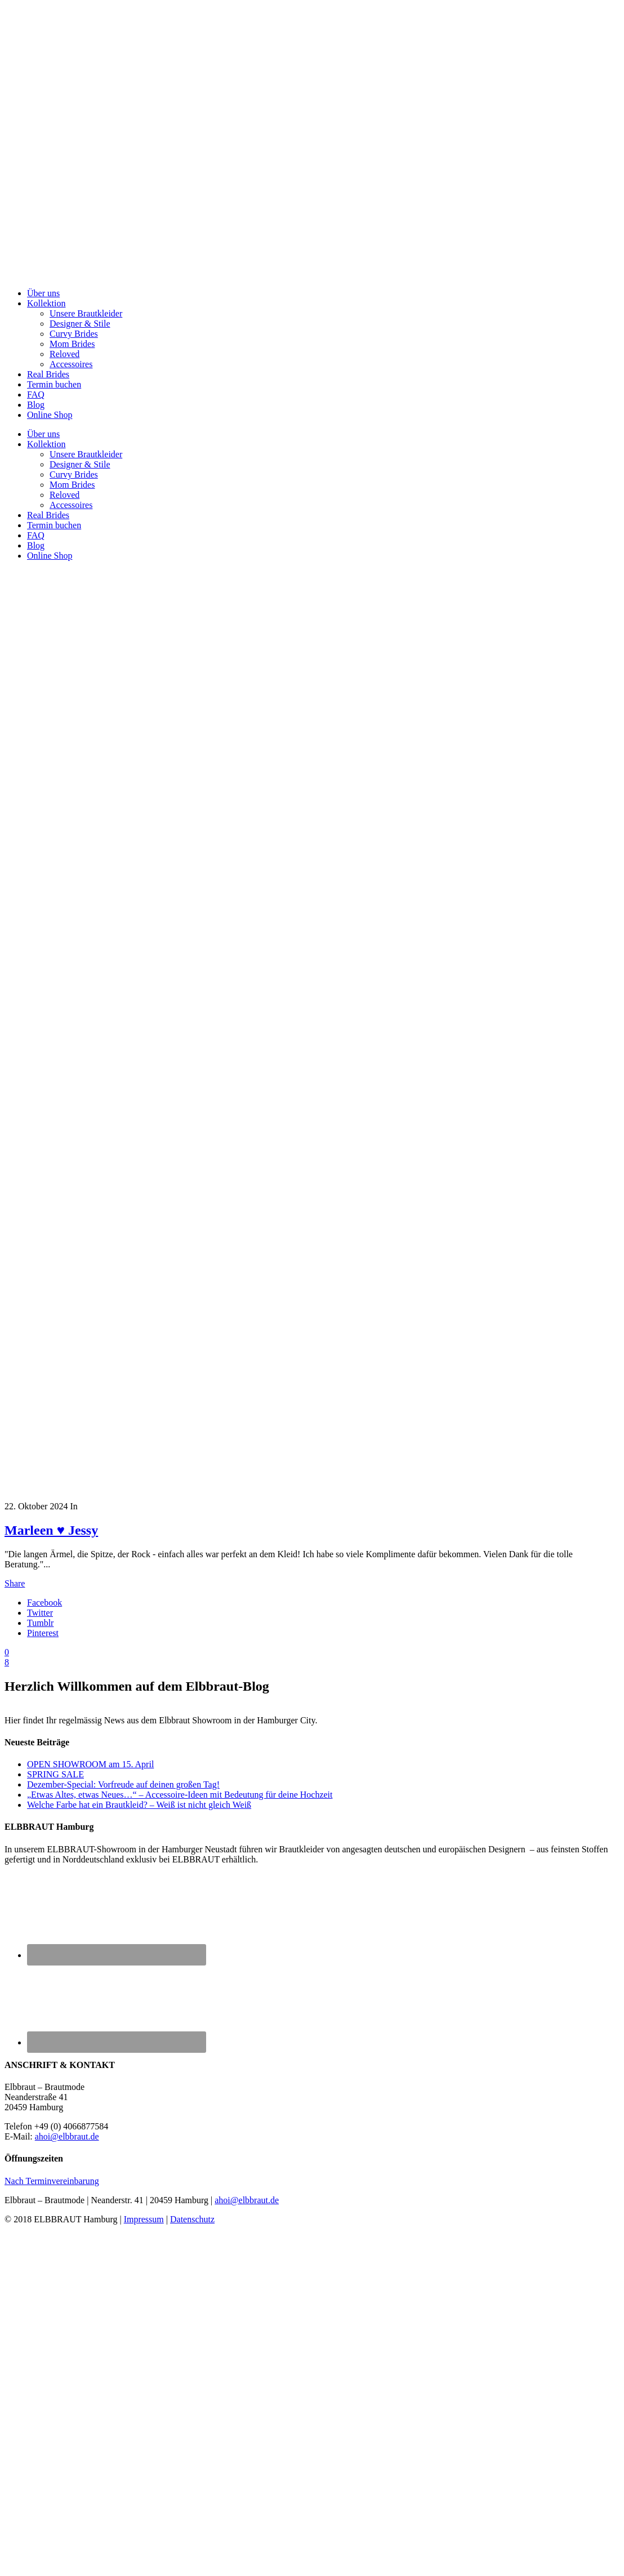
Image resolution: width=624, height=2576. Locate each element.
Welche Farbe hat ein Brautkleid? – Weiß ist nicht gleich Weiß (139, 1805)
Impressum (144, 2219)
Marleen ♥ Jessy (51, 1530)
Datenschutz (192, 2219)
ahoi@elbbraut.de (67, 2136)
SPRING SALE (55, 1774)
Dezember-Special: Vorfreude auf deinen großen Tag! (123, 1784)
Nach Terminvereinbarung (52, 2181)
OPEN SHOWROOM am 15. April (90, 1764)
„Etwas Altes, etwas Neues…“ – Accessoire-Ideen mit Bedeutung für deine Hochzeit (179, 1794)
